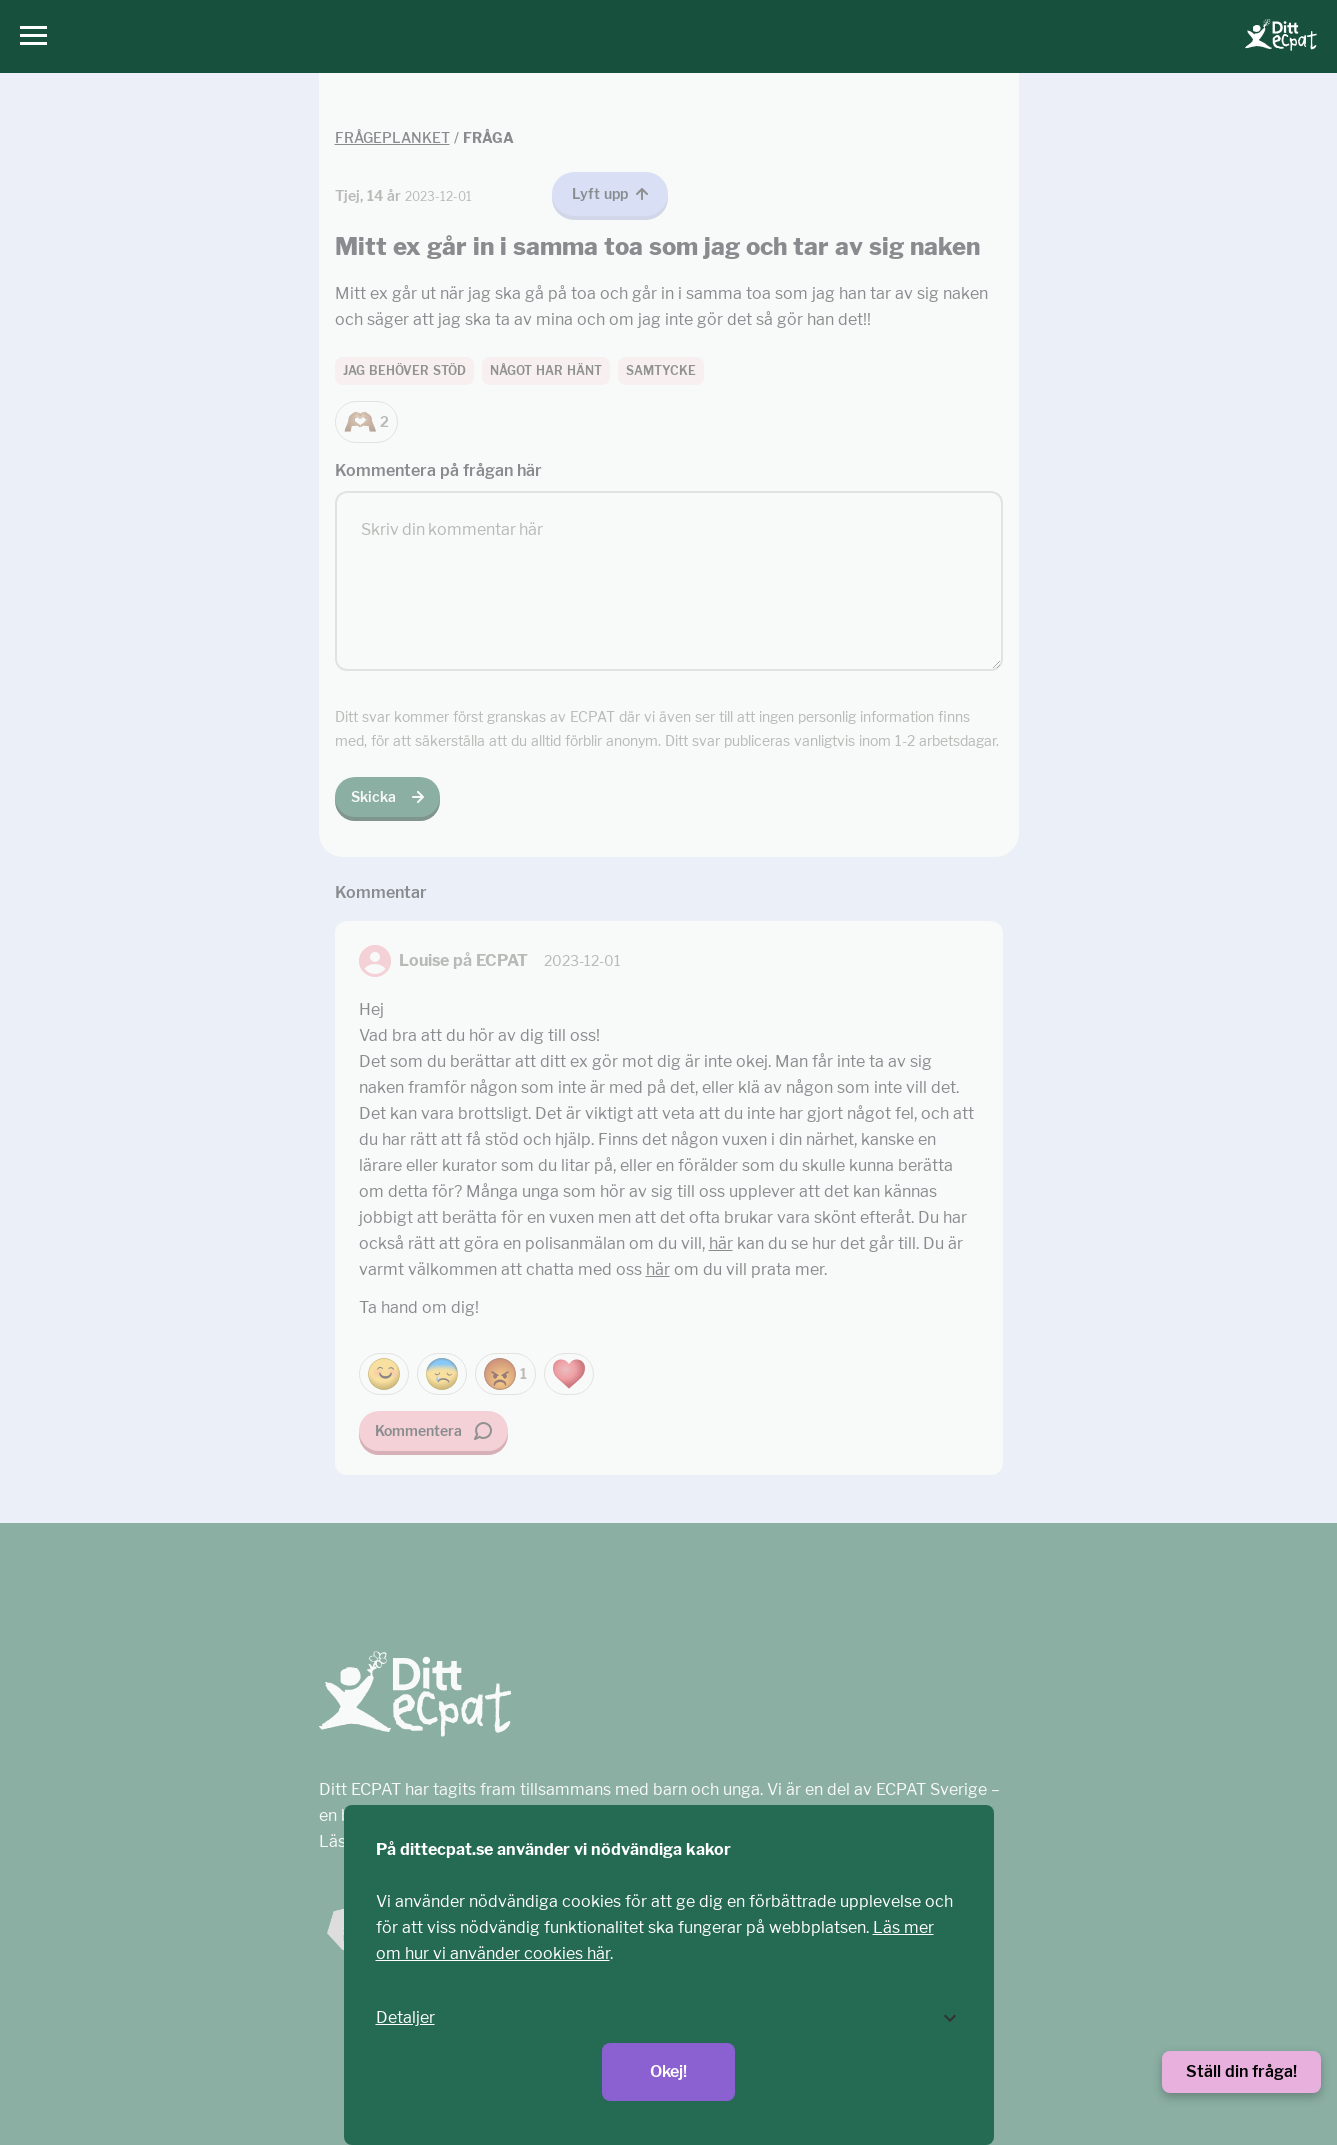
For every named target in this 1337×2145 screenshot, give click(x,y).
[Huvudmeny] (28, 36)
